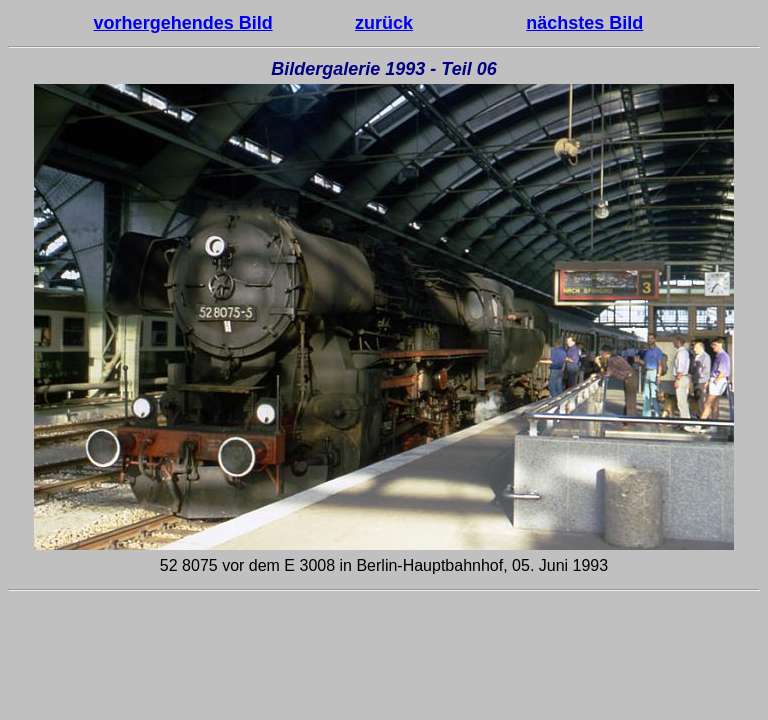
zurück (384, 23)
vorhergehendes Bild (183, 23)
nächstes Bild (584, 23)
